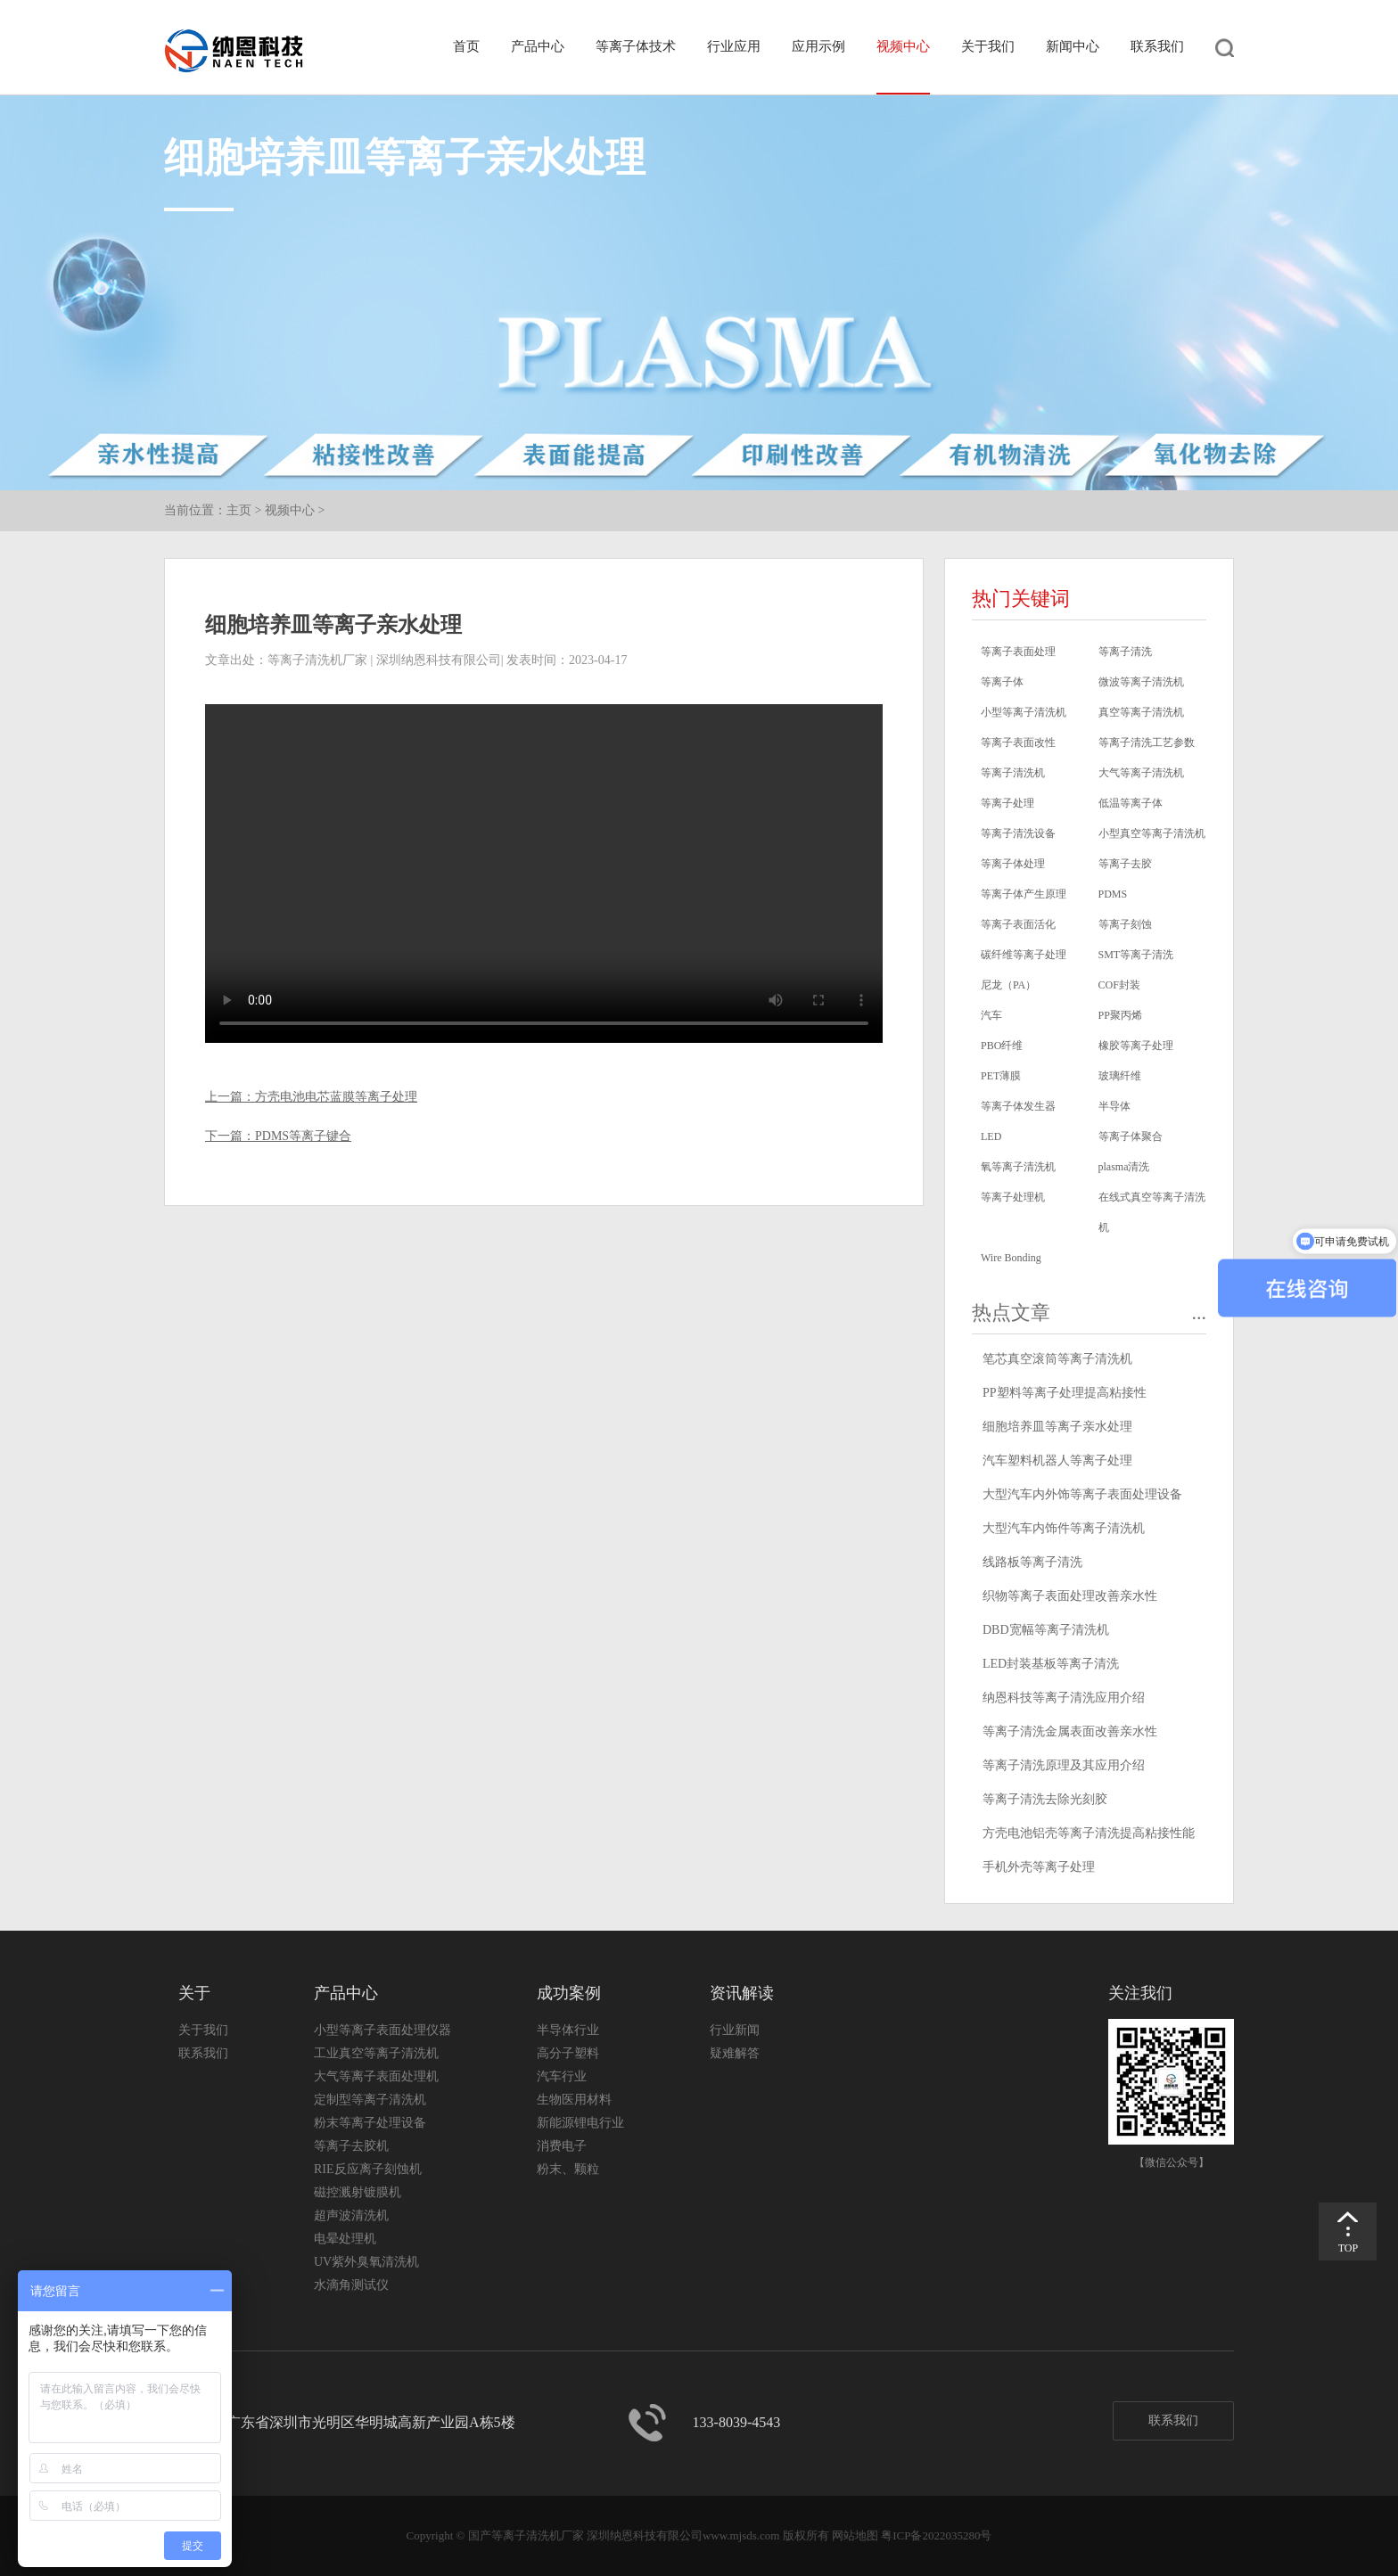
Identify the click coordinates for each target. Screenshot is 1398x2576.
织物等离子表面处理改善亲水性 (1070, 1596)
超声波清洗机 (351, 2215)
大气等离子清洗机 (1141, 773)
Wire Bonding (1011, 1257)
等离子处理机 (1013, 1197)
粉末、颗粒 (568, 2169)
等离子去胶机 (351, 2146)
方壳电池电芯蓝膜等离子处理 (336, 1096)
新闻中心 (1072, 46)
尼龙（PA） (1008, 985)
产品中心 (537, 46)
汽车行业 (562, 2076)
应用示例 (818, 46)
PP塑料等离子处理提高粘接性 (1065, 1392)
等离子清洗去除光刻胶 (1045, 1799)
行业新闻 (735, 2030)
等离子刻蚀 (1125, 924)
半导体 (1114, 1106)
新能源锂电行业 (580, 2122)
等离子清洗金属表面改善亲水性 (1070, 1731)
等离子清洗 (1125, 651)
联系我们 (1157, 46)
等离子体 (1002, 682)
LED (991, 1136)
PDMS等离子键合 (303, 1136)
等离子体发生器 (1018, 1106)
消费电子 (562, 2146)
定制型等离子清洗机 (370, 2099)
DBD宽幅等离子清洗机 (1046, 1630)
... (1199, 1312)
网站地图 (855, 2535)
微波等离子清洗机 (1141, 682)
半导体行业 (568, 2030)
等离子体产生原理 (1023, 894)
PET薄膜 (1001, 1076)
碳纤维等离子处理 (1023, 954)
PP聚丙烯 (1120, 1015)
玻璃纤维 (1119, 1076)
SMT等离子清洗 (1136, 954)
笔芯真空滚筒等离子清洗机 (1057, 1359)
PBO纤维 (1002, 1045)
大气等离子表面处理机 (376, 2076)
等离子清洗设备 (1018, 833)
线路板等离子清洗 (1032, 1562)
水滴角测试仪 (351, 2285)
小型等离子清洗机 (1023, 712)
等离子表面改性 (1018, 742)
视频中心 (903, 46)
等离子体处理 (1013, 863)
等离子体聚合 (1130, 1136)
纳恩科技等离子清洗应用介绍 (1064, 1697)
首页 (466, 46)
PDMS (1113, 894)
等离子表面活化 (1018, 924)
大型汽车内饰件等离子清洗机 (1064, 1528)
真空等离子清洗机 (1141, 712)
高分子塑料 (568, 2053)
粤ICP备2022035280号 (936, 2535)
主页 (238, 510)
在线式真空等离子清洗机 (1151, 1212)
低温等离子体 (1130, 803)
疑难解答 (735, 2053)
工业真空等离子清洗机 (376, 2053)
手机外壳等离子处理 (1039, 1867)
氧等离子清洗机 (1018, 1167)
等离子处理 (1007, 803)
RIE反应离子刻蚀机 (368, 2169)
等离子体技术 (636, 46)
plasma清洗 (1124, 1167)
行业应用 (734, 46)
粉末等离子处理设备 (370, 2122)
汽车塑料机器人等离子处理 (1057, 1460)
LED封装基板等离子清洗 (1051, 1663)
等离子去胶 (1125, 863)
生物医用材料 (574, 2099)
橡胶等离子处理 (1135, 1045)
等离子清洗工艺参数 (1146, 742)
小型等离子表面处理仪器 (382, 2030)
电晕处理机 (345, 2238)
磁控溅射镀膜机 (357, 2192)
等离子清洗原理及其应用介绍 (1064, 1765)
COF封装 (1119, 985)
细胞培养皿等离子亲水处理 (1057, 1426)
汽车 (991, 1015)
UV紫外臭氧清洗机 (366, 2261)
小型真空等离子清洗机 (1151, 833)
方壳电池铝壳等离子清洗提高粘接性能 (1089, 1833)
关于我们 (988, 46)
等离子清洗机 (1013, 773)
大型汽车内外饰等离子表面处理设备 (1082, 1494)
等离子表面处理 (1018, 651)
